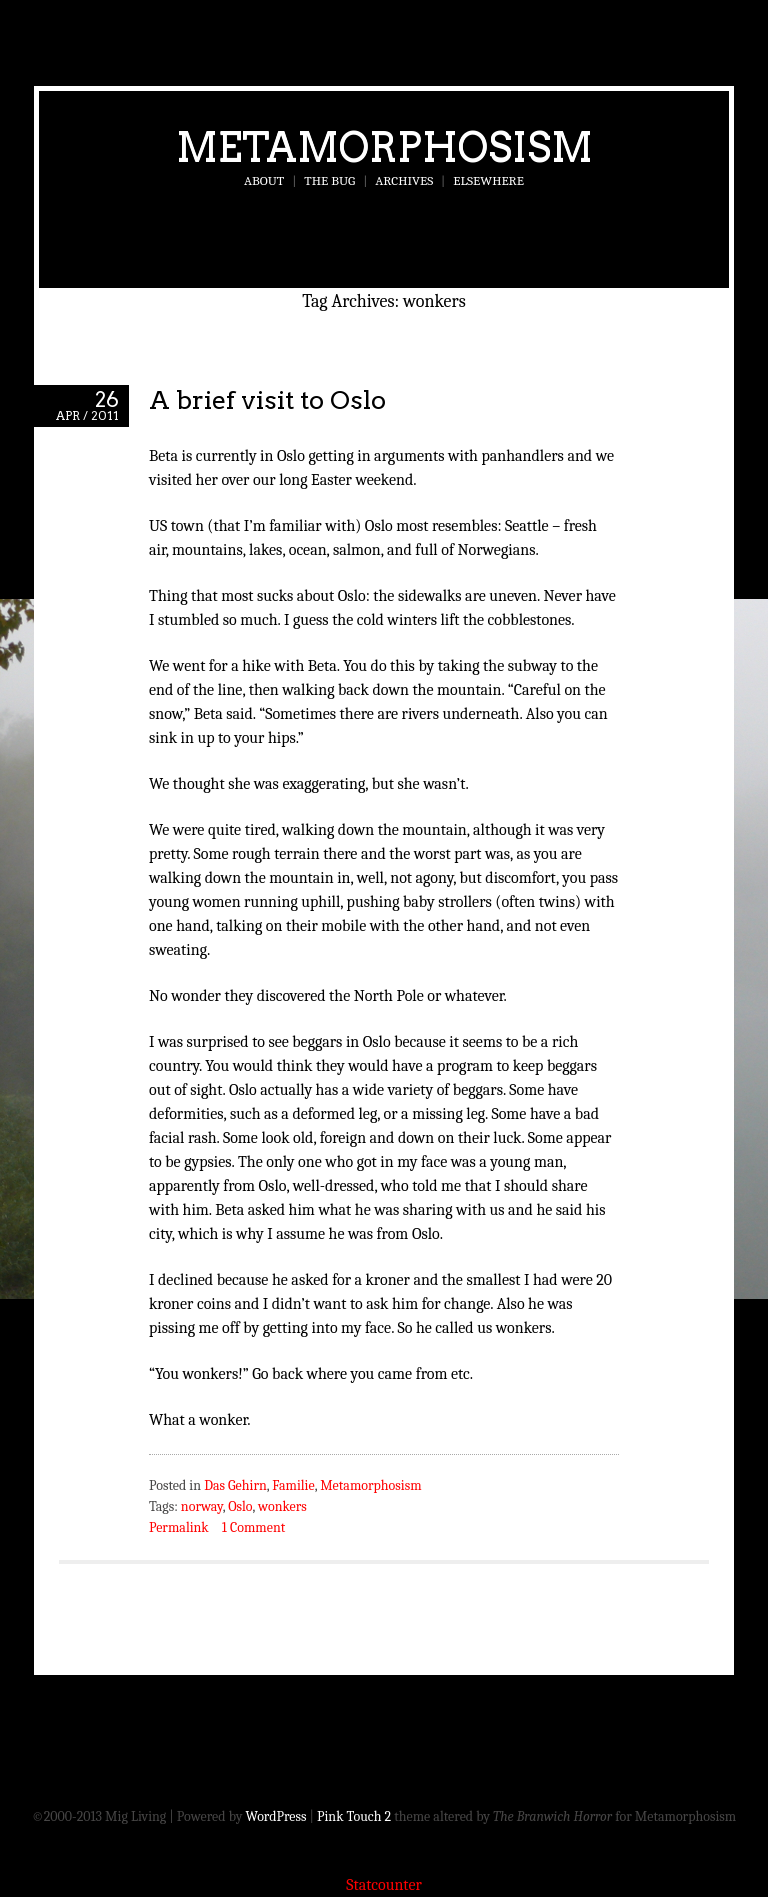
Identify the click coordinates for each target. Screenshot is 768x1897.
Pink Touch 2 (354, 1816)
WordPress (276, 1816)
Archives (404, 180)
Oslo (240, 1506)
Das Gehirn (235, 1485)
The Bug (329, 180)
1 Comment (253, 1527)
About (264, 180)
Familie (293, 1485)
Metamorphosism (384, 147)
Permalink (179, 1527)
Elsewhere (488, 180)
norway (202, 1506)
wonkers (282, 1506)
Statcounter (384, 1885)
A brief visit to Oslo (267, 399)
